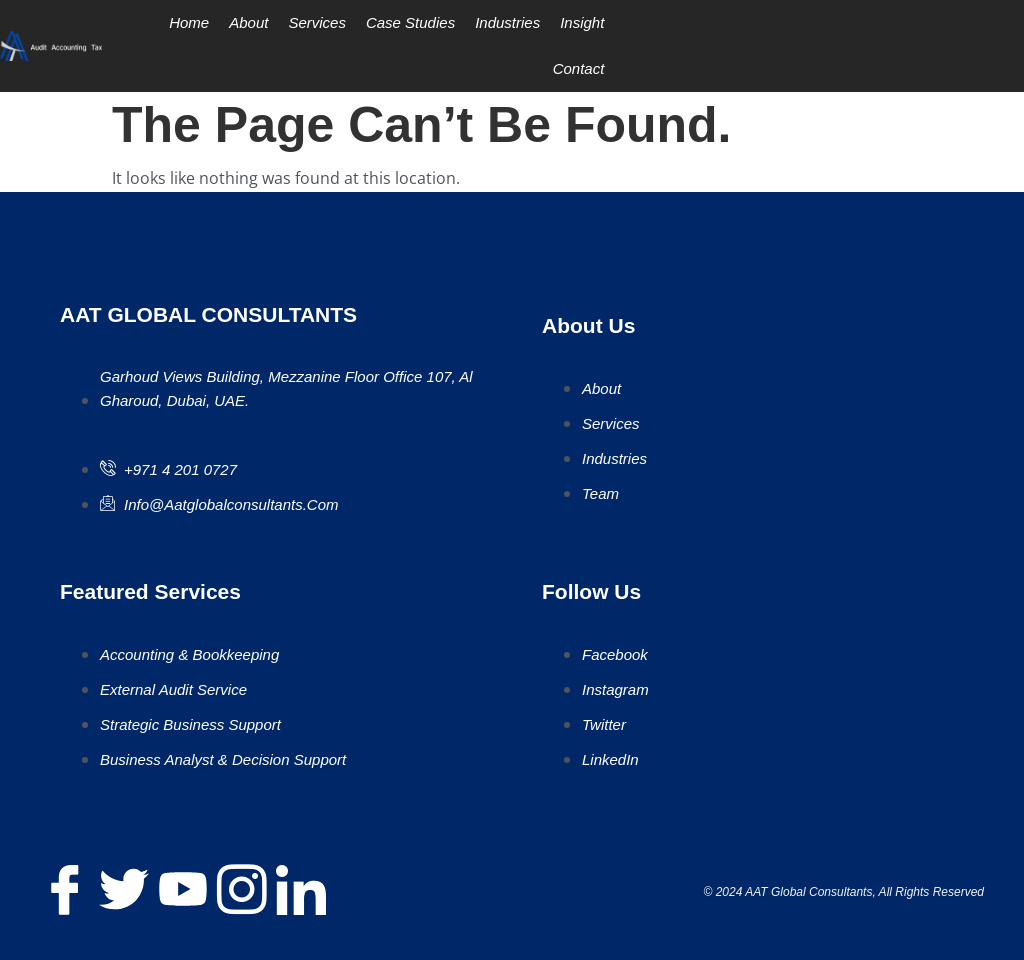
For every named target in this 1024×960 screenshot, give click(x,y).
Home (189, 22)
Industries (507, 22)
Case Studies (410, 22)
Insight (582, 22)
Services (317, 22)
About (248, 22)
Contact (579, 68)
